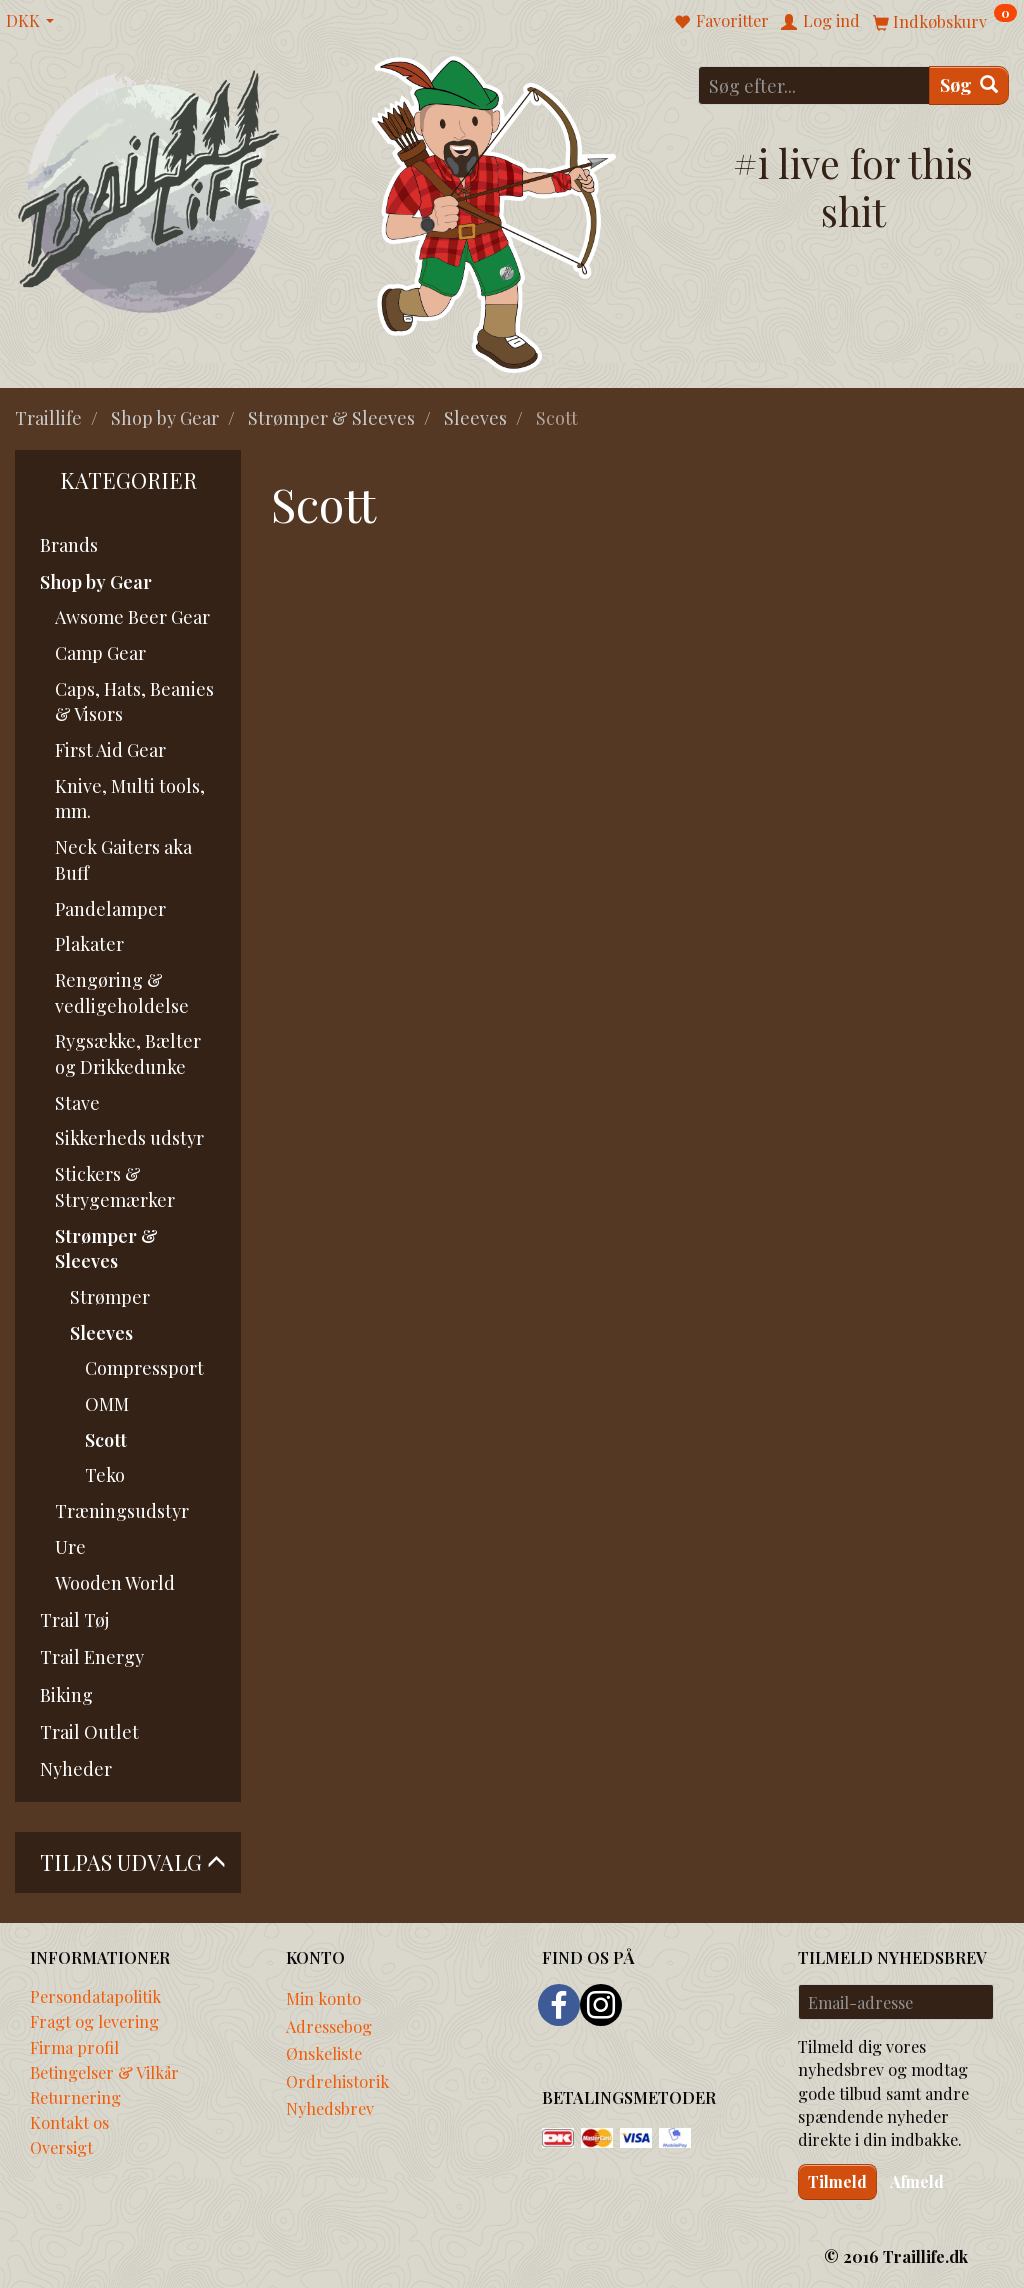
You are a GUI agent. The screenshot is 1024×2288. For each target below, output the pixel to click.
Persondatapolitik (95, 1996)
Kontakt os (69, 2122)
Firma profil (74, 2047)
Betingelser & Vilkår (104, 2072)
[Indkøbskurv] (945, 20)
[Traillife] (149, 190)
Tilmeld (837, 2181)
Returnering (75, 2097)
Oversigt (61, 2147)
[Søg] (969, 85)
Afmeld (917, 2181)
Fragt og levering (94, 2021)
